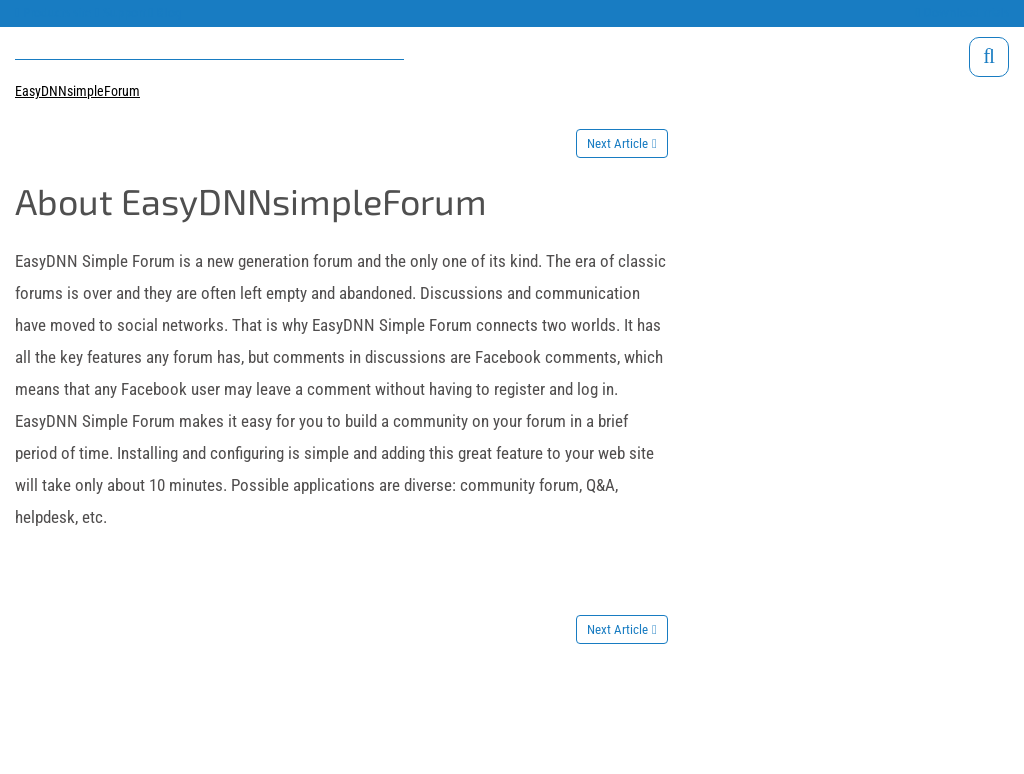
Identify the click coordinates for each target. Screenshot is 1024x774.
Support (120, 12)
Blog (166, 12)
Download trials (962, 12)
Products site (53, 12)
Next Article (617, 143)
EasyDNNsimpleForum (77, 91)
